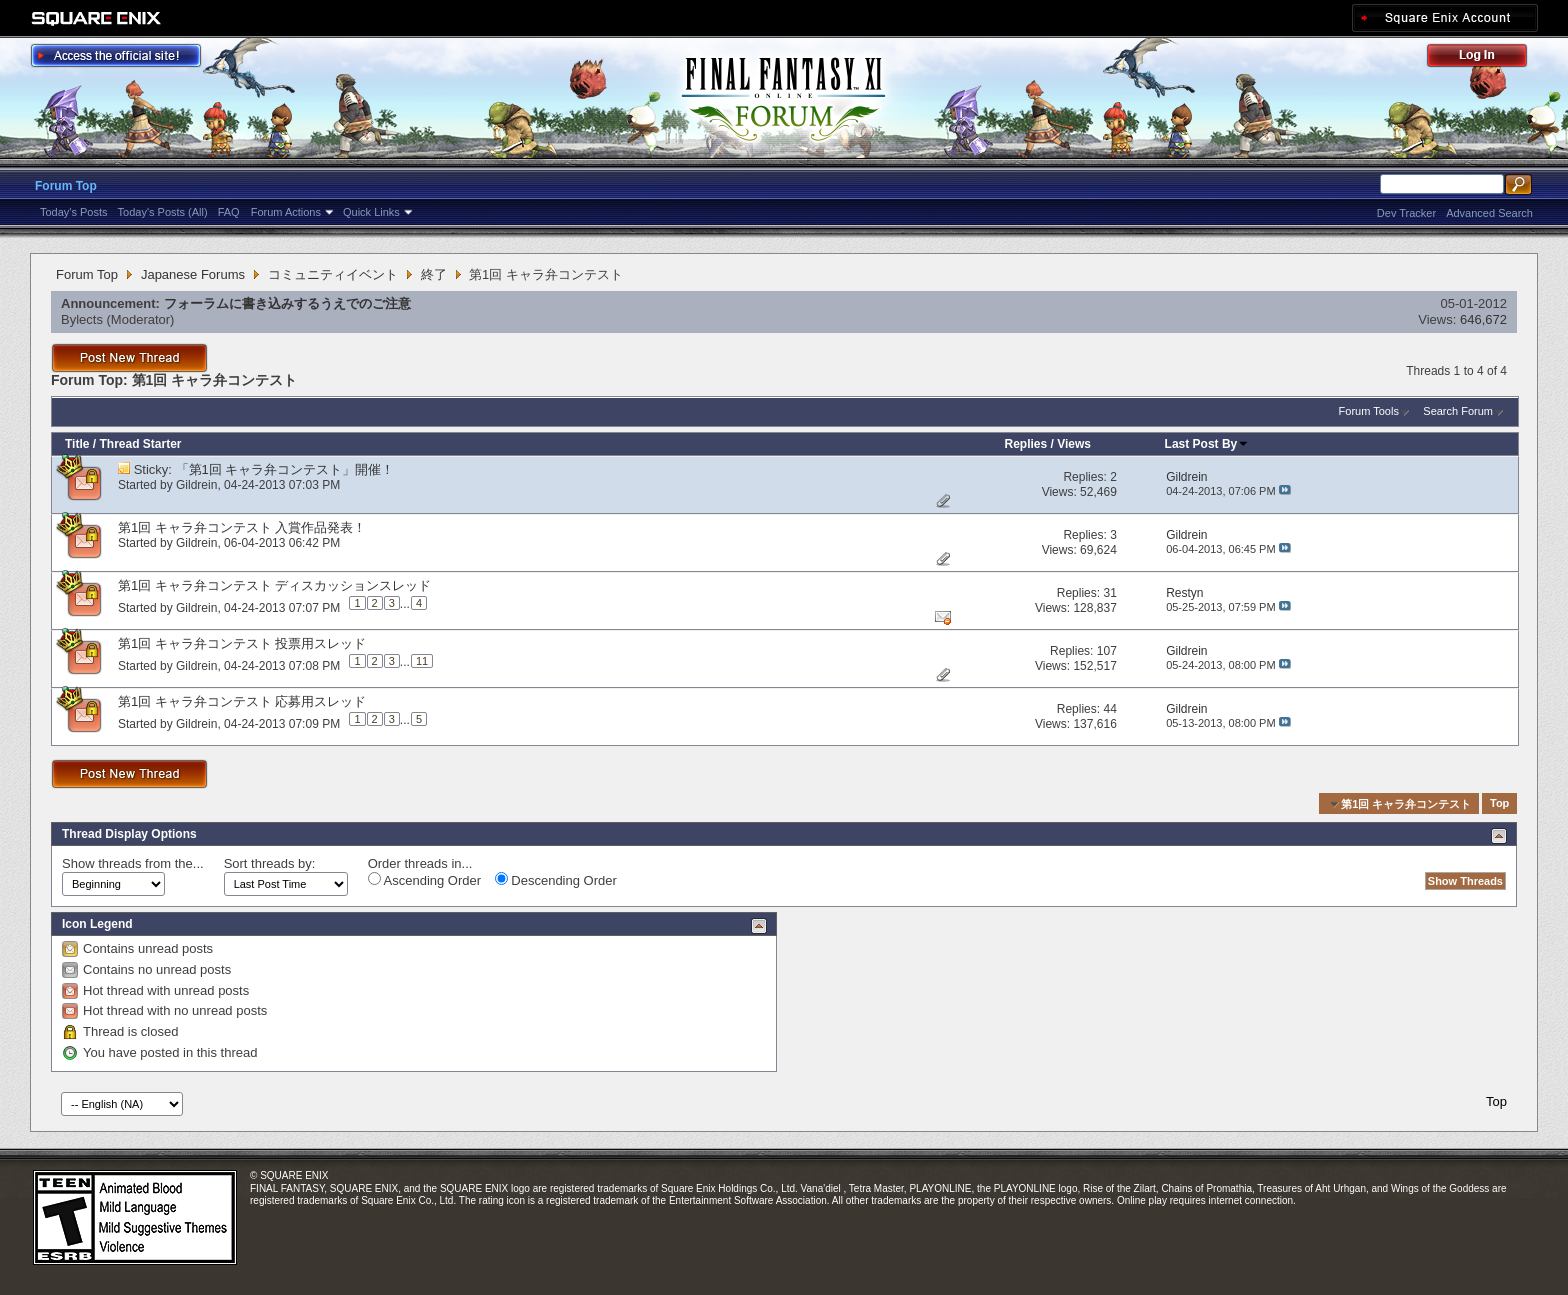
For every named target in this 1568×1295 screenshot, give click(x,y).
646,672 (1483, 319)
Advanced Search (1489, 213)
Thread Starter (140, 444)
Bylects (82, 319)
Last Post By (1207, 444)
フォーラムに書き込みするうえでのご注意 (287, 303)
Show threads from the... (133, 863)
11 (422, 661)
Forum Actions (286, 212)
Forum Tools (1369, 411)
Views (1074, 444)
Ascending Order (424, 880)
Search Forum (1458, 411)
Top (1499, 804)
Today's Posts (74, 212)
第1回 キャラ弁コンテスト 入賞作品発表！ (242, 527)
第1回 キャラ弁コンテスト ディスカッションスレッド (274, 585)
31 (1109, 593)
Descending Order (556, 880)
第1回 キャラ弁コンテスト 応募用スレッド (242, 701)
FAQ (229, 212)
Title (77, 444)
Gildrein (196, 485)
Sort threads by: (270, 863)
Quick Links (371, 212)
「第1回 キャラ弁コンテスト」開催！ (285, 469)
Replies (1026, 444)
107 (1107, 651)
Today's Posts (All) (163, 212)
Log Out (1487, 58)
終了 (434, 274)
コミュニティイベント (333, 274)
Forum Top (66, 186)
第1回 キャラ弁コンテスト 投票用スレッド (242, 643)
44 (1109, 709)
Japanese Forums (193, 274)
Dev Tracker (1406, 213)
